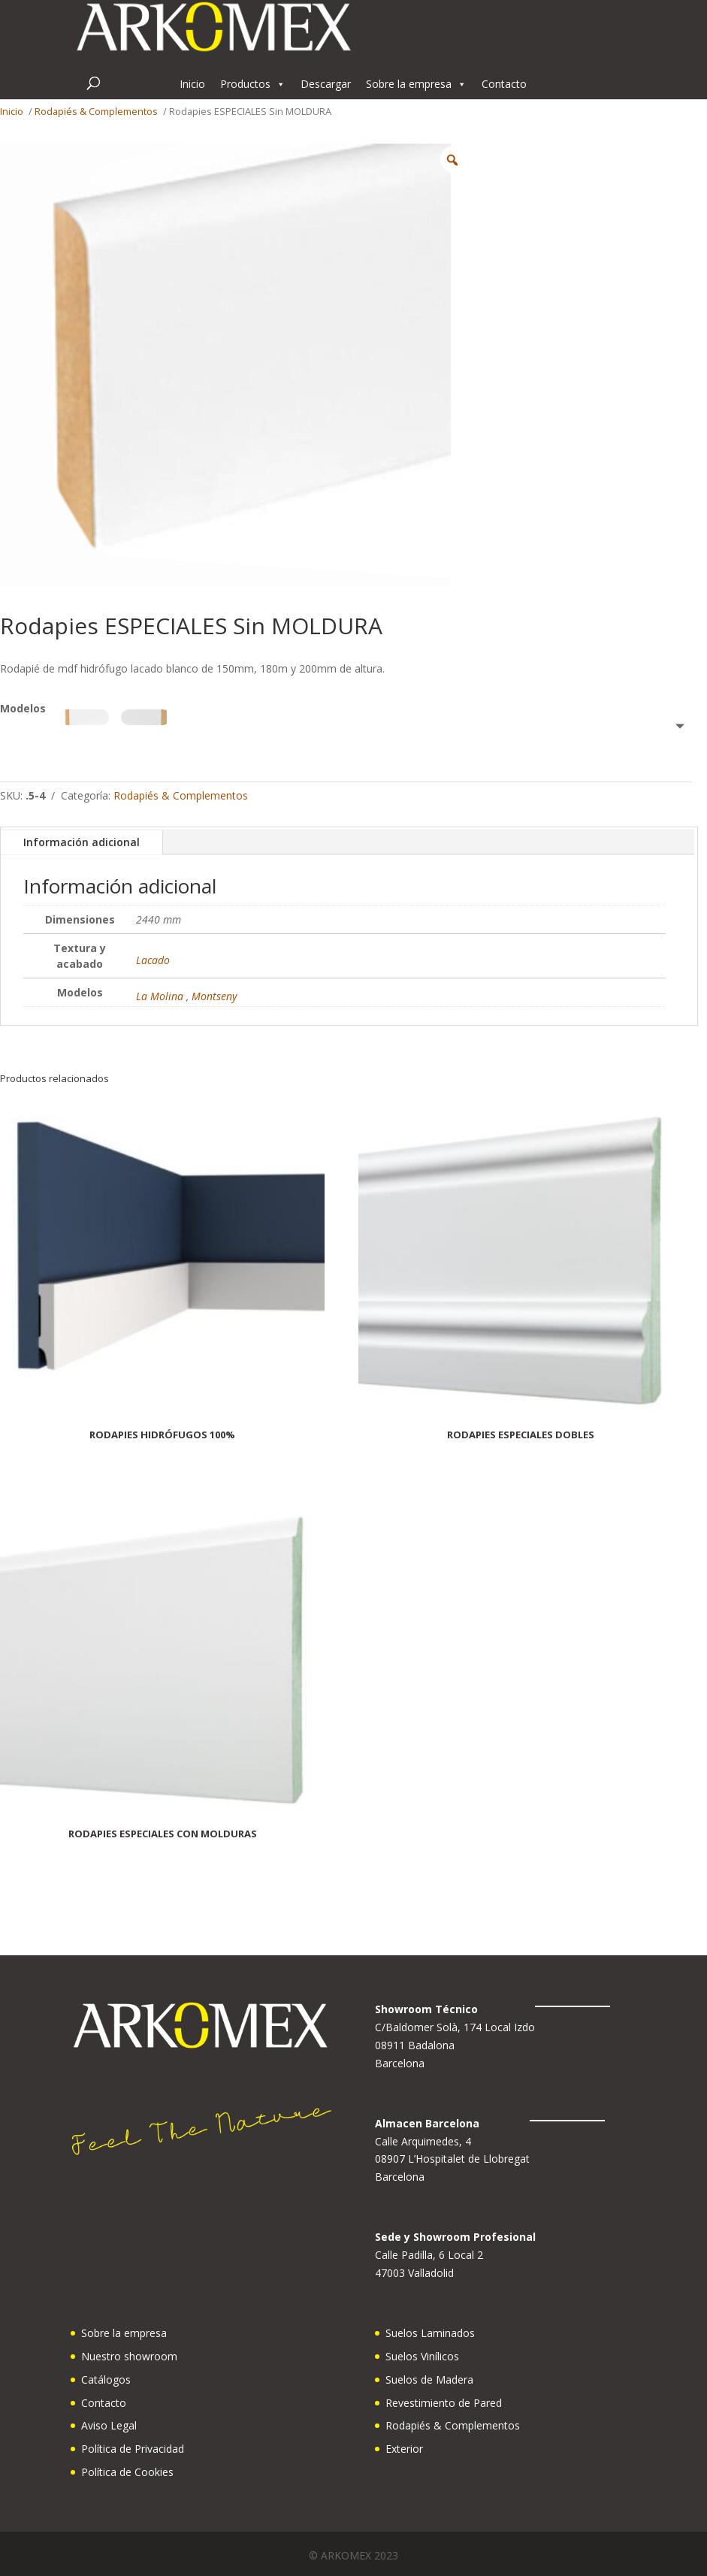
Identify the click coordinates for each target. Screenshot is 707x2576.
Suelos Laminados (430, 2333)
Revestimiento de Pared (443, 2403)
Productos (253, 84)
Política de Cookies (127, 2472)
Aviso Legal (109, 2425)
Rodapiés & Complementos (96, 111)
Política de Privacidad (132, 2448)
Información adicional (81, 842)
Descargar (326, 84)
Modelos (23, 708)
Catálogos (106, 2379)
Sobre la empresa (416, 84)
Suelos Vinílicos (422, 2356)
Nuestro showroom (129, 2356)
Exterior (404, 2448)
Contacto (504, 84)
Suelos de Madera (429, 2379)
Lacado (153, 960)
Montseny (214, 996)
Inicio (192, 84)
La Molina (159, 996)
